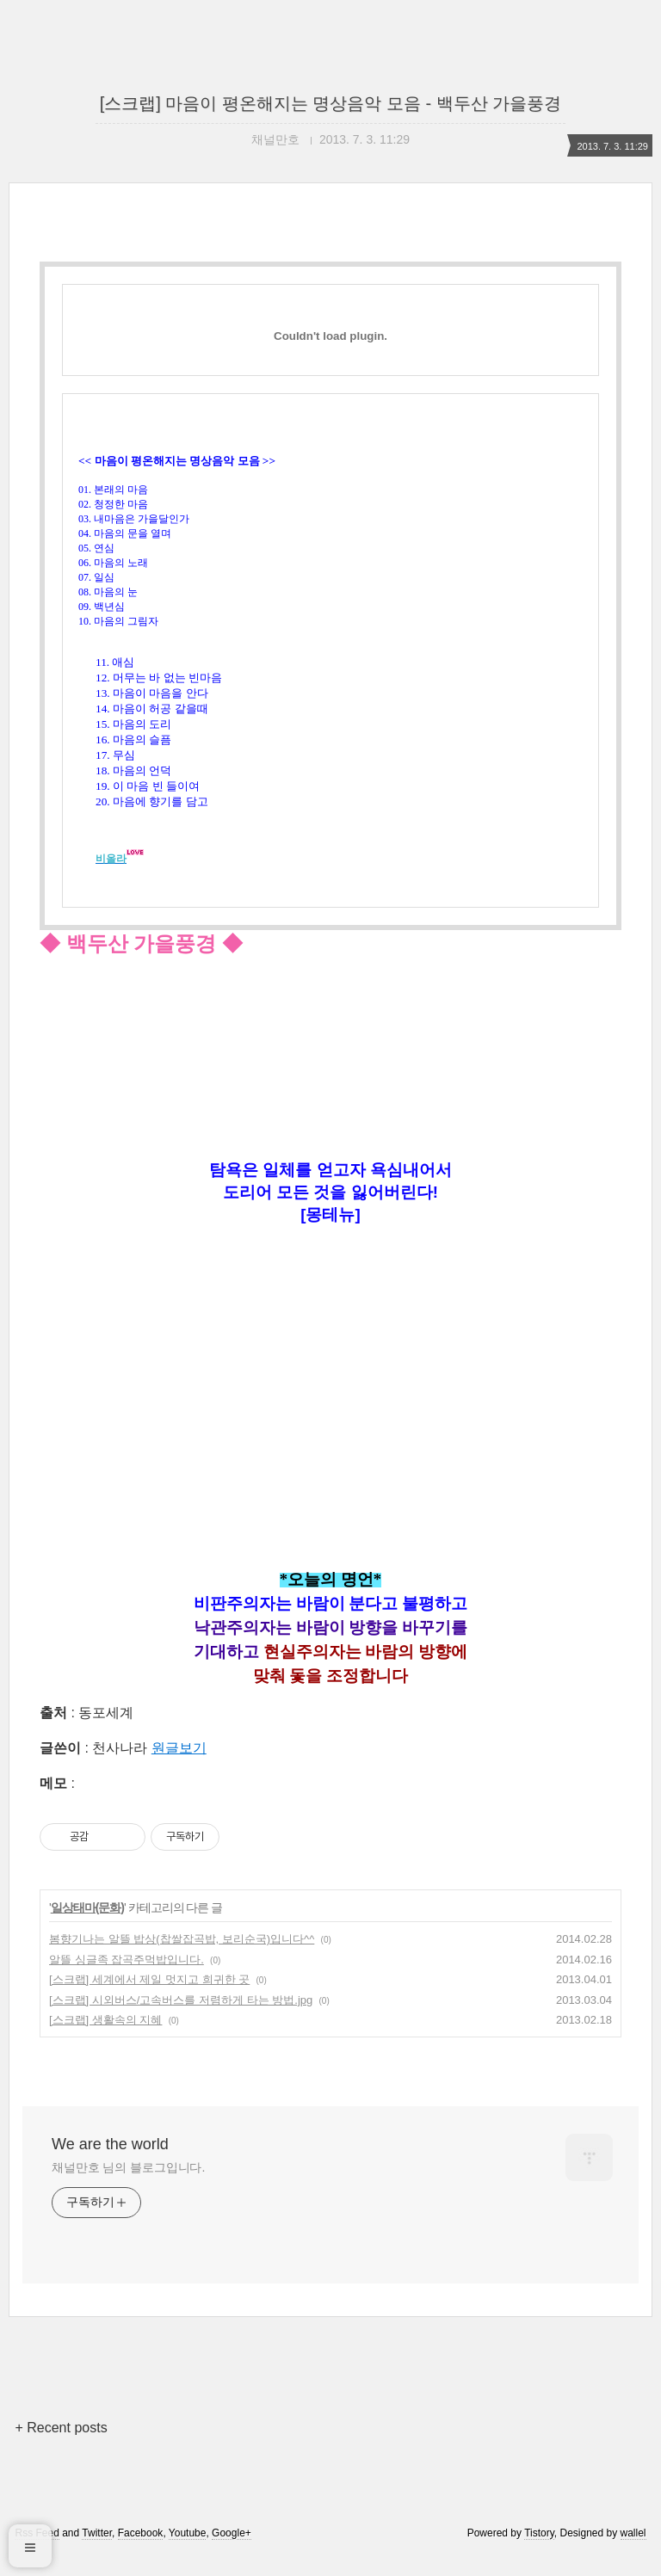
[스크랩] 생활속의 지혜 (105, 2039)
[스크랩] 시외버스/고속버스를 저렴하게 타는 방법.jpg (180, 2019)
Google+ (231, 2553)
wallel (633, 2553)
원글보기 (179, 1767)
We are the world (110, 2163)
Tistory (539, 2553)
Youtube (188, 2553)
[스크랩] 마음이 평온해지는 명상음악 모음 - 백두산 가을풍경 (331, 103)
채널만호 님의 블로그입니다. (128, 2187)
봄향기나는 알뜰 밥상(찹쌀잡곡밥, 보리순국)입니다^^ (181, 1958)
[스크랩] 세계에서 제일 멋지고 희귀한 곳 (149, 1999)
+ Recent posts (61, 2447)
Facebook (141, 2553)
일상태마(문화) (87, 1927)
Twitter (97, 2553)
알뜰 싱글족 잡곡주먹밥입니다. (126, 1979)
